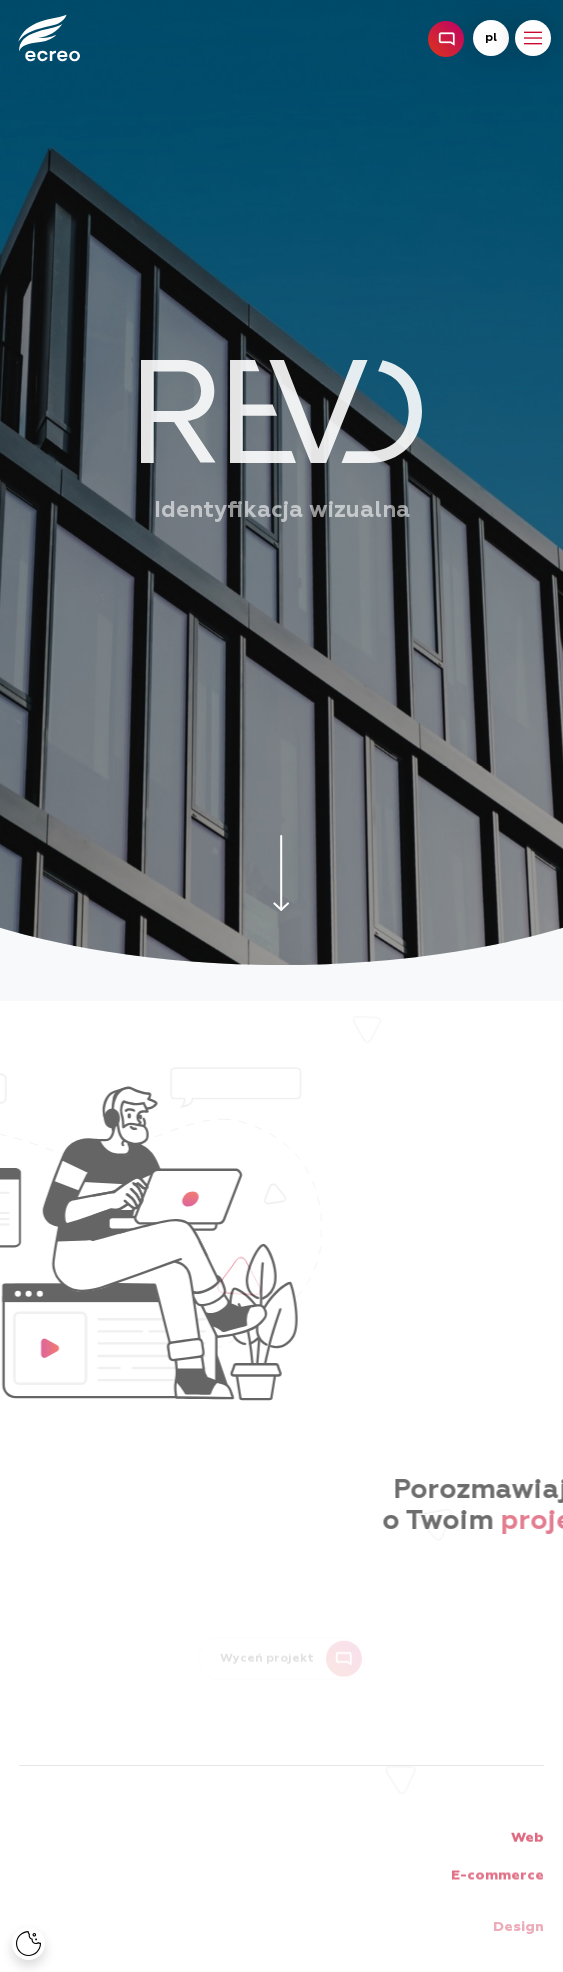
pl (491, 38)
